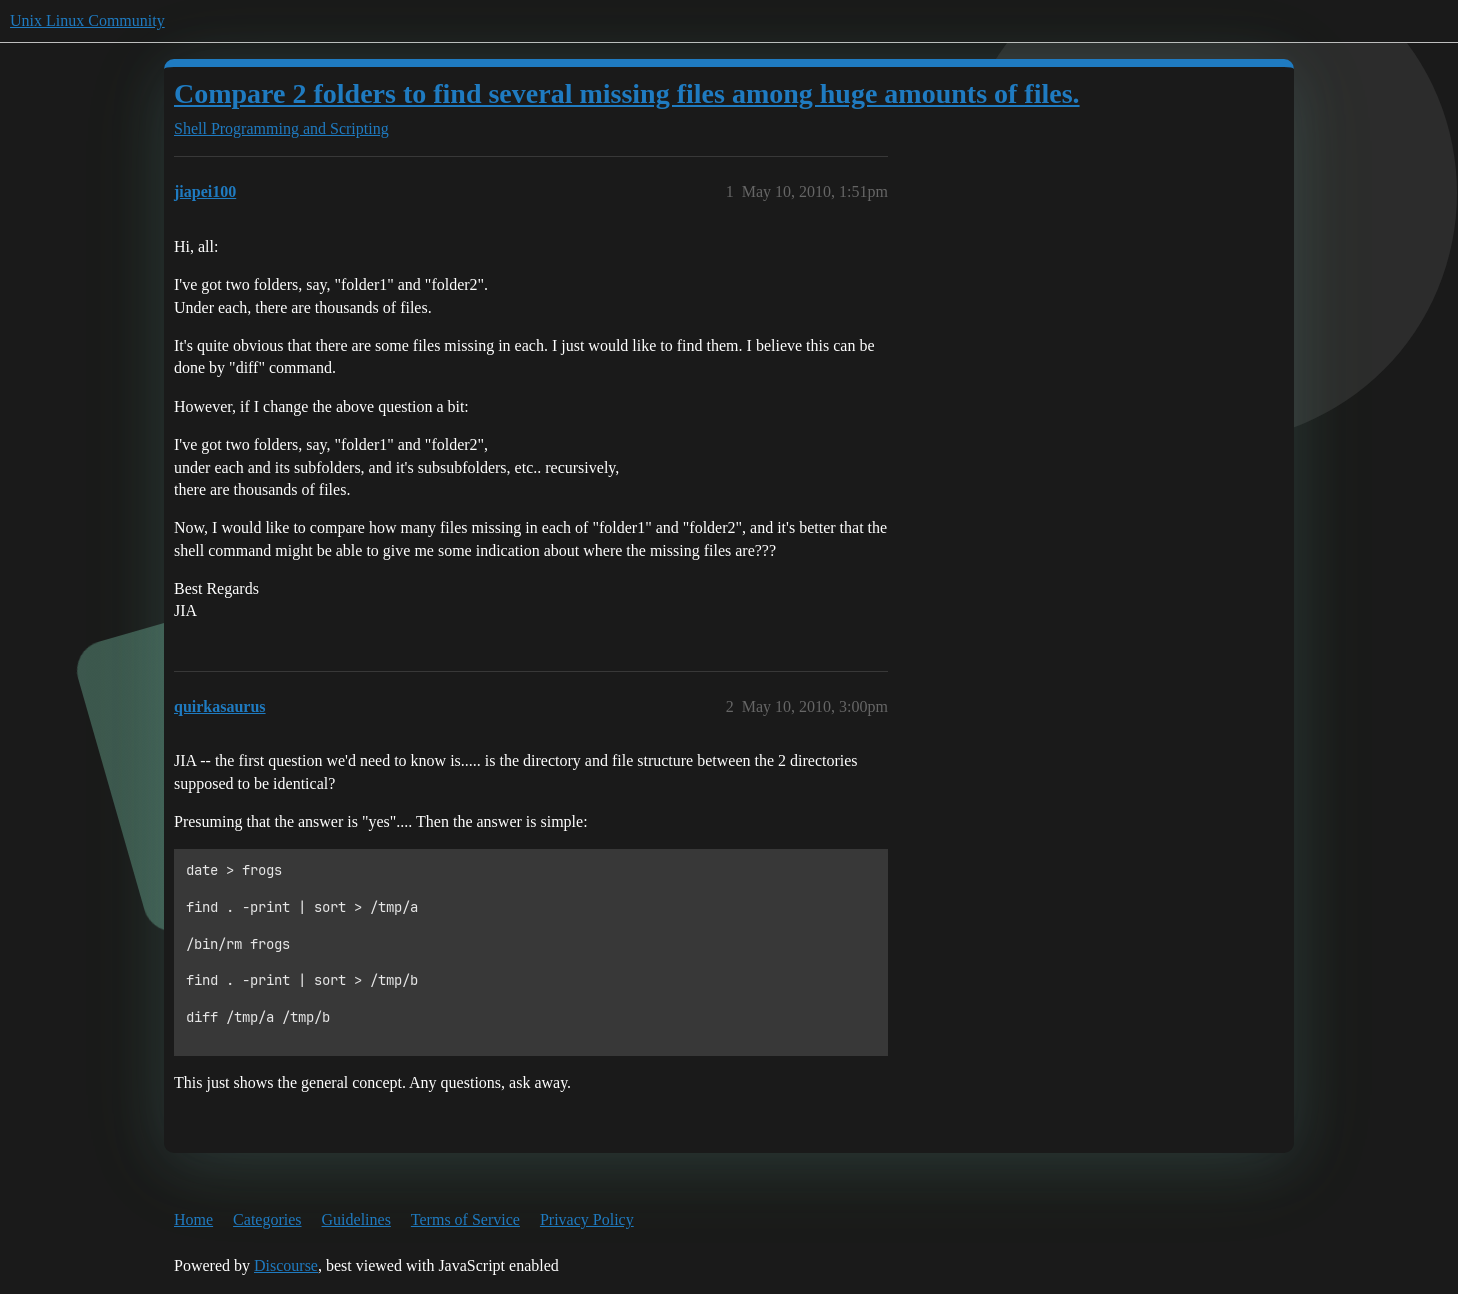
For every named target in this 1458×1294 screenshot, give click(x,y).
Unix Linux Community (87, 20)
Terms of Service (465, 1219)
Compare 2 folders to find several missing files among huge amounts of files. (627, 93)
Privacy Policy (587, 1219)
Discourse (286, 1265)
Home (193, 1219)
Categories (267, 1219)
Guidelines (356, 1219)
